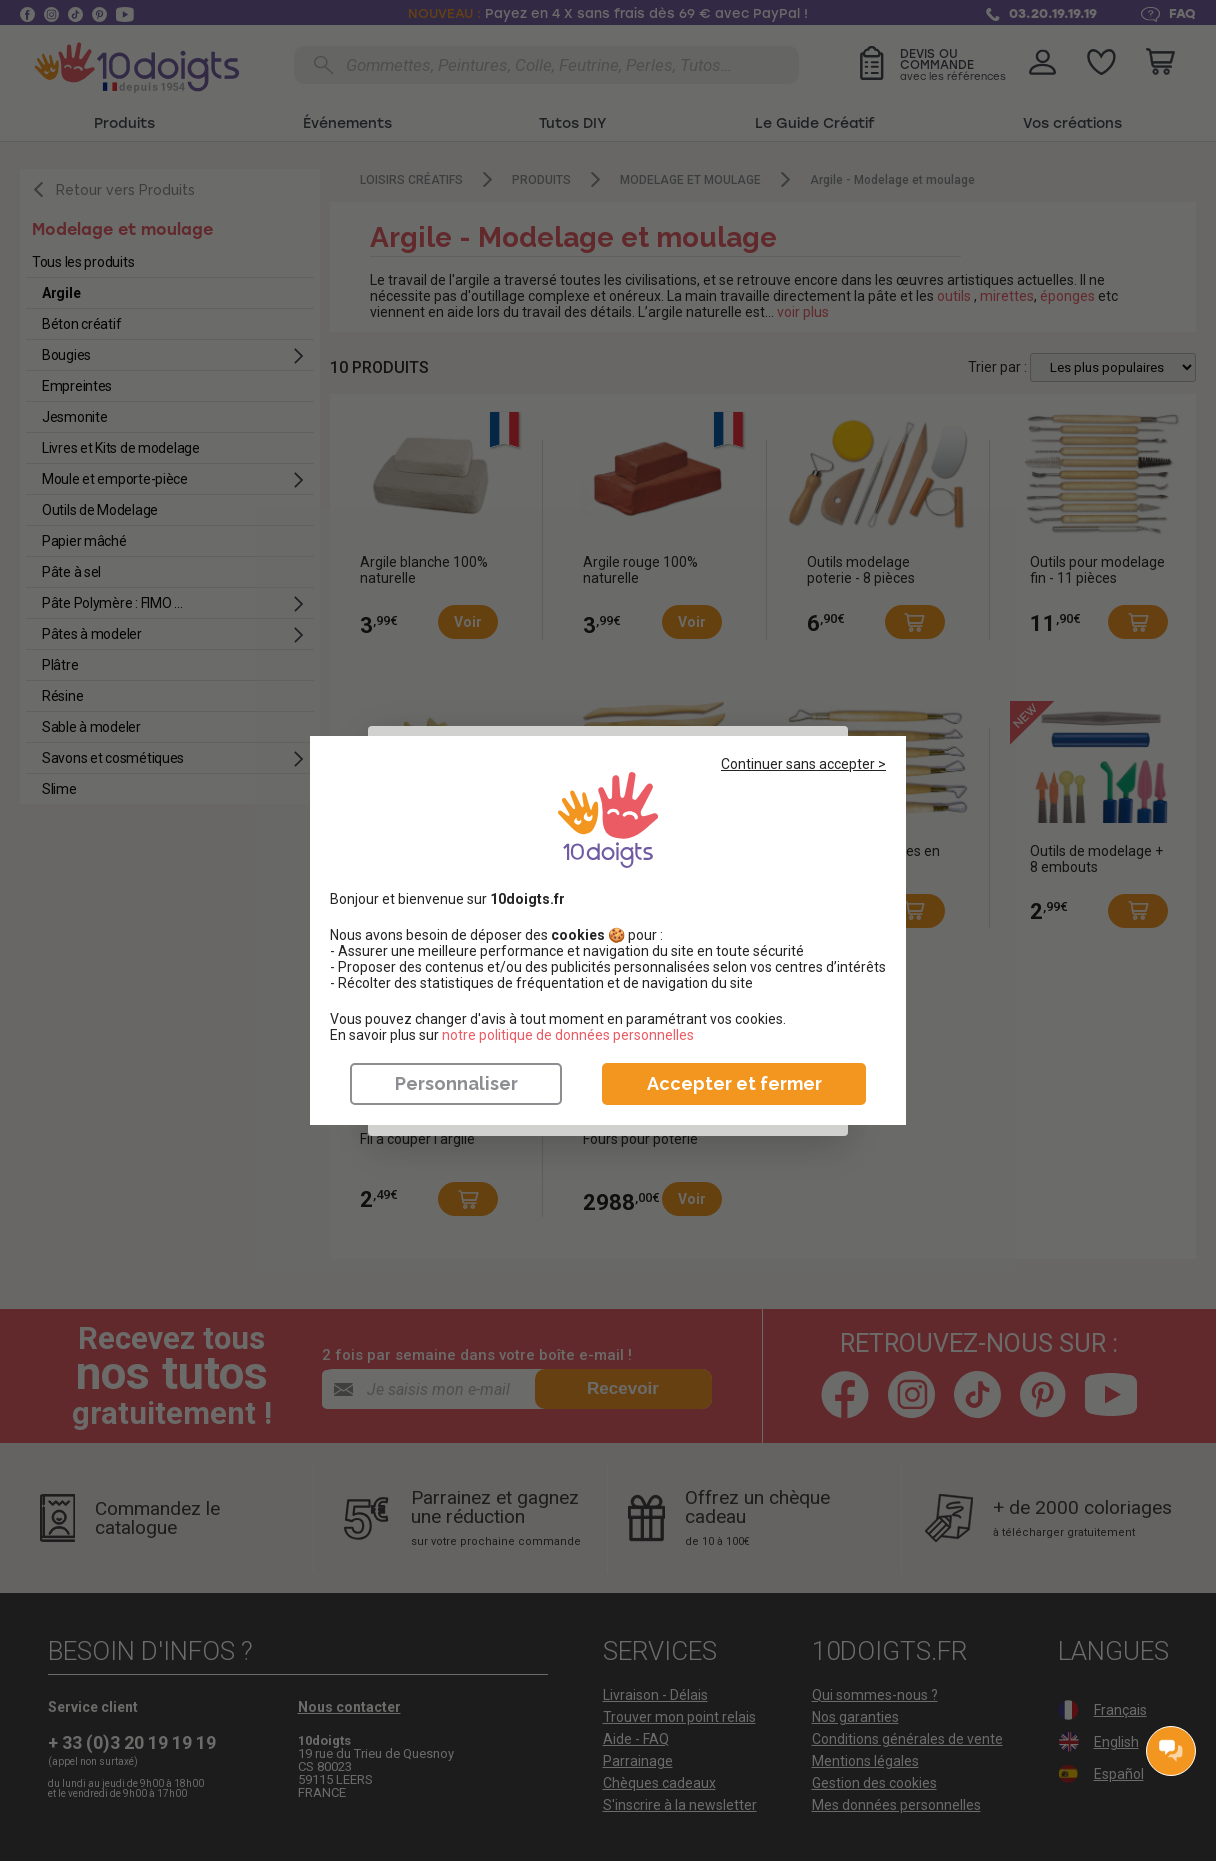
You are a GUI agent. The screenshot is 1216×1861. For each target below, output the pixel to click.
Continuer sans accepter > (803, 764)
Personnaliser (456, 1083)
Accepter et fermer (734, 1083)
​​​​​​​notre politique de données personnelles (568, 1035)
